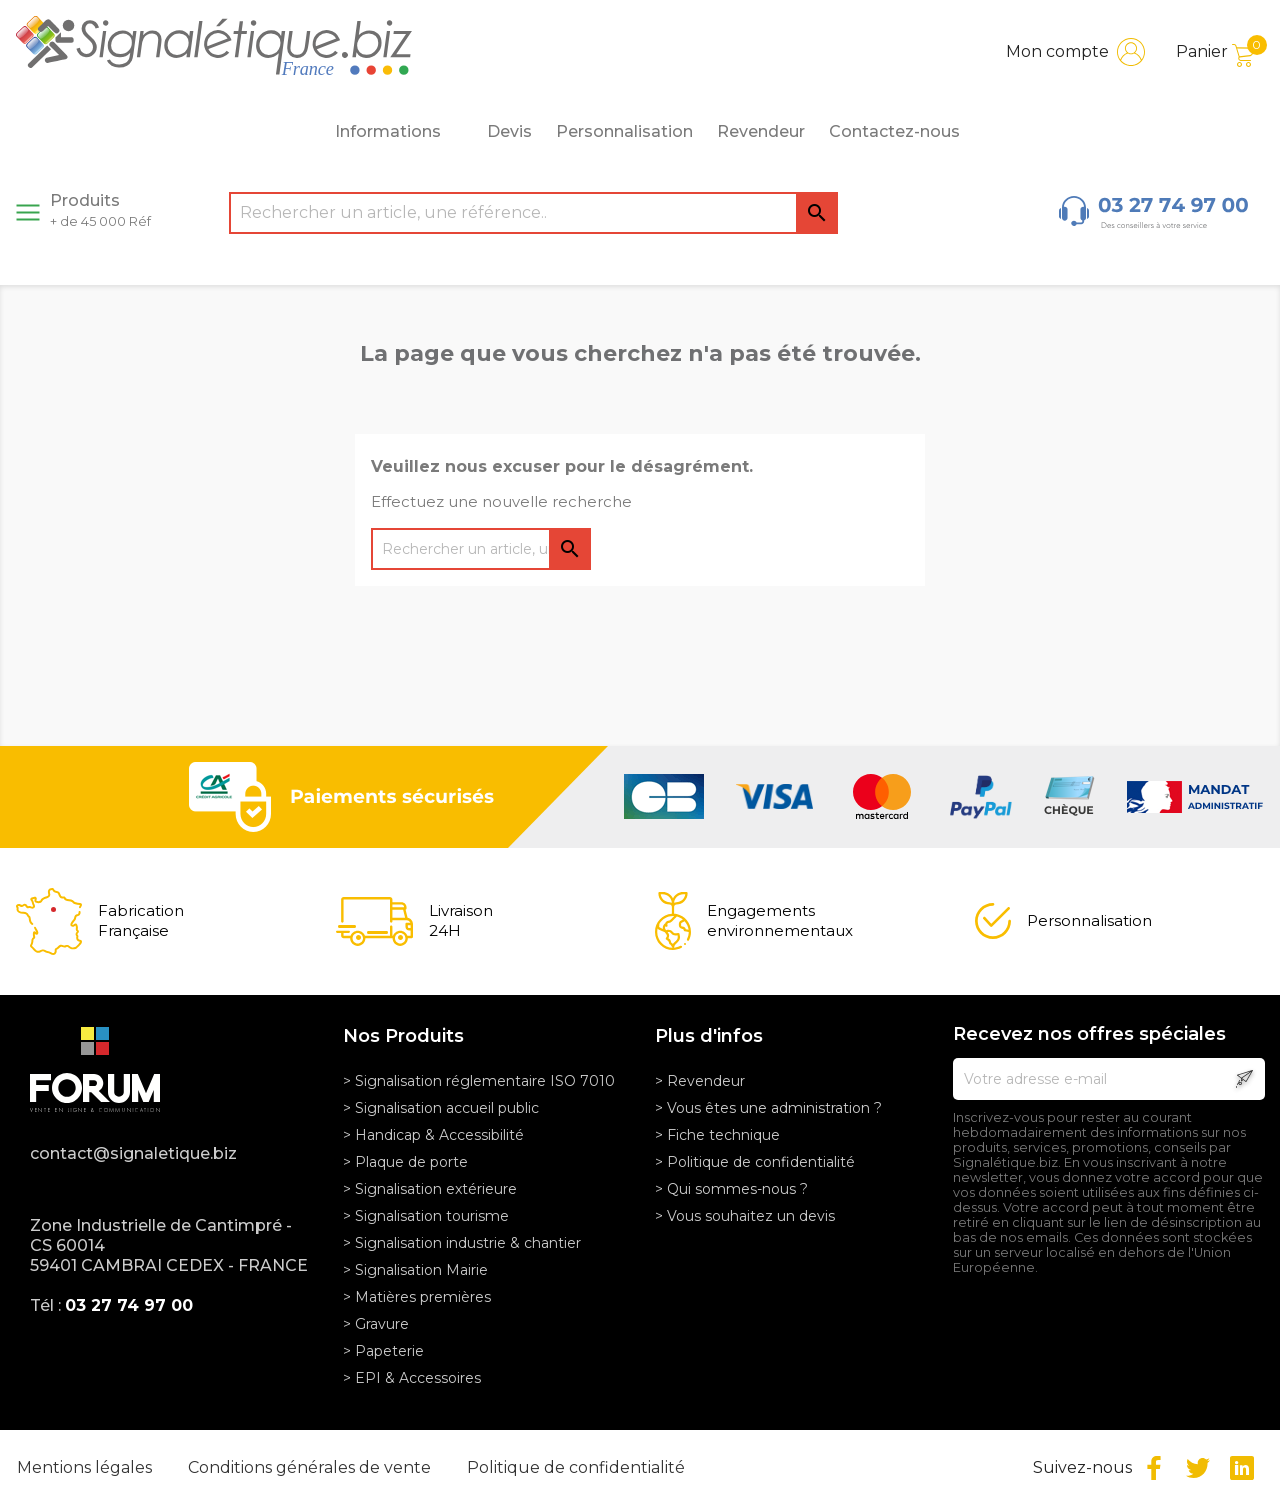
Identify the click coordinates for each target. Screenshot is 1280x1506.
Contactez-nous (894, 131)
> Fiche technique (717, 1135)
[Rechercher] (533, 213)
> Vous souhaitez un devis (745, 1216)
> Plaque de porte (405, 1162)
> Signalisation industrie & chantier (462, 1243)
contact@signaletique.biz (133, 1153)
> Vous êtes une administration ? (768, 1108)
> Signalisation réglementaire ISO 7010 (479, 1081)
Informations (399, 132)
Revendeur (761, 131)
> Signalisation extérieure (430, 1189)
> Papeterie (383, 1351)
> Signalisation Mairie (415, 1270)
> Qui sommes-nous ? (731, 1189)
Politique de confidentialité (576, 1467)
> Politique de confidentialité (755, 1162)
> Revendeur (700, 1081)
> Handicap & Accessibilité (433, 1135)
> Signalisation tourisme (426, 1216)
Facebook (1154, 1468)
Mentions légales (86, 1467)
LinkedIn (1242, 1468)
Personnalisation (624, 131)
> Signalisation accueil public (441, 1108)
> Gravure (376, 1324)
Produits (100, 210)
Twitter (1198, 1468)
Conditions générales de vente (311, 1467)
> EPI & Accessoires (412, 1378)
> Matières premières (417, 1297)
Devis (509, 131)
